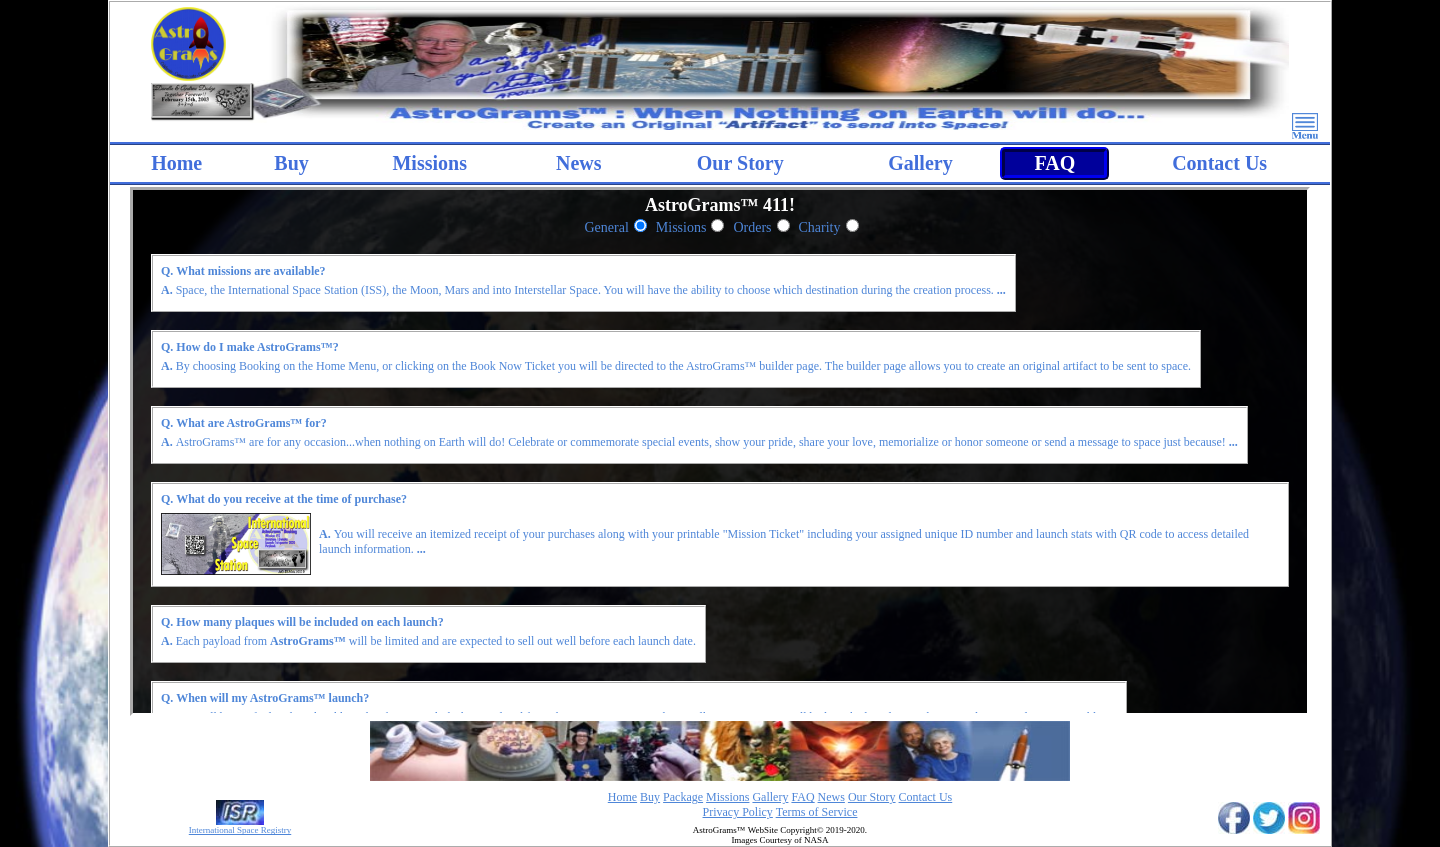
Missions (681, 227)
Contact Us (1219, 163)
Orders (752, 227)
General (607, 227)
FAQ (1054, 163)
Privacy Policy (738, 812)
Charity (820, 227)
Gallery (920, 163)
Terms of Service (817, 812)
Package (683, 797)
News (579, 163)
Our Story (740, 163)
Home (176, 163)
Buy (291, 163)
